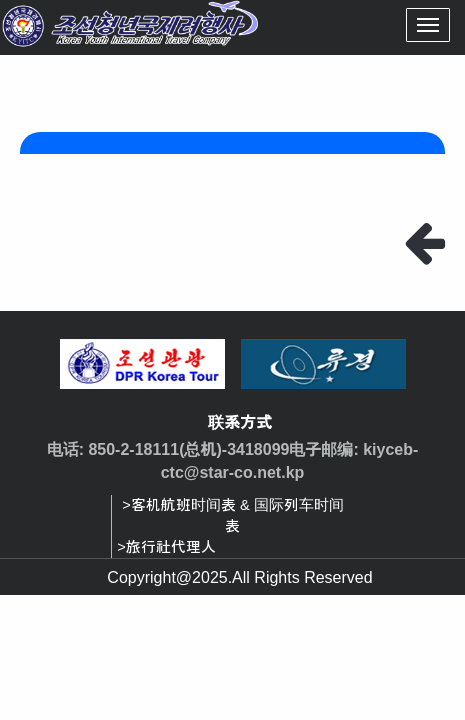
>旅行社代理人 (166, 547)
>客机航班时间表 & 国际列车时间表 (232, 515)
